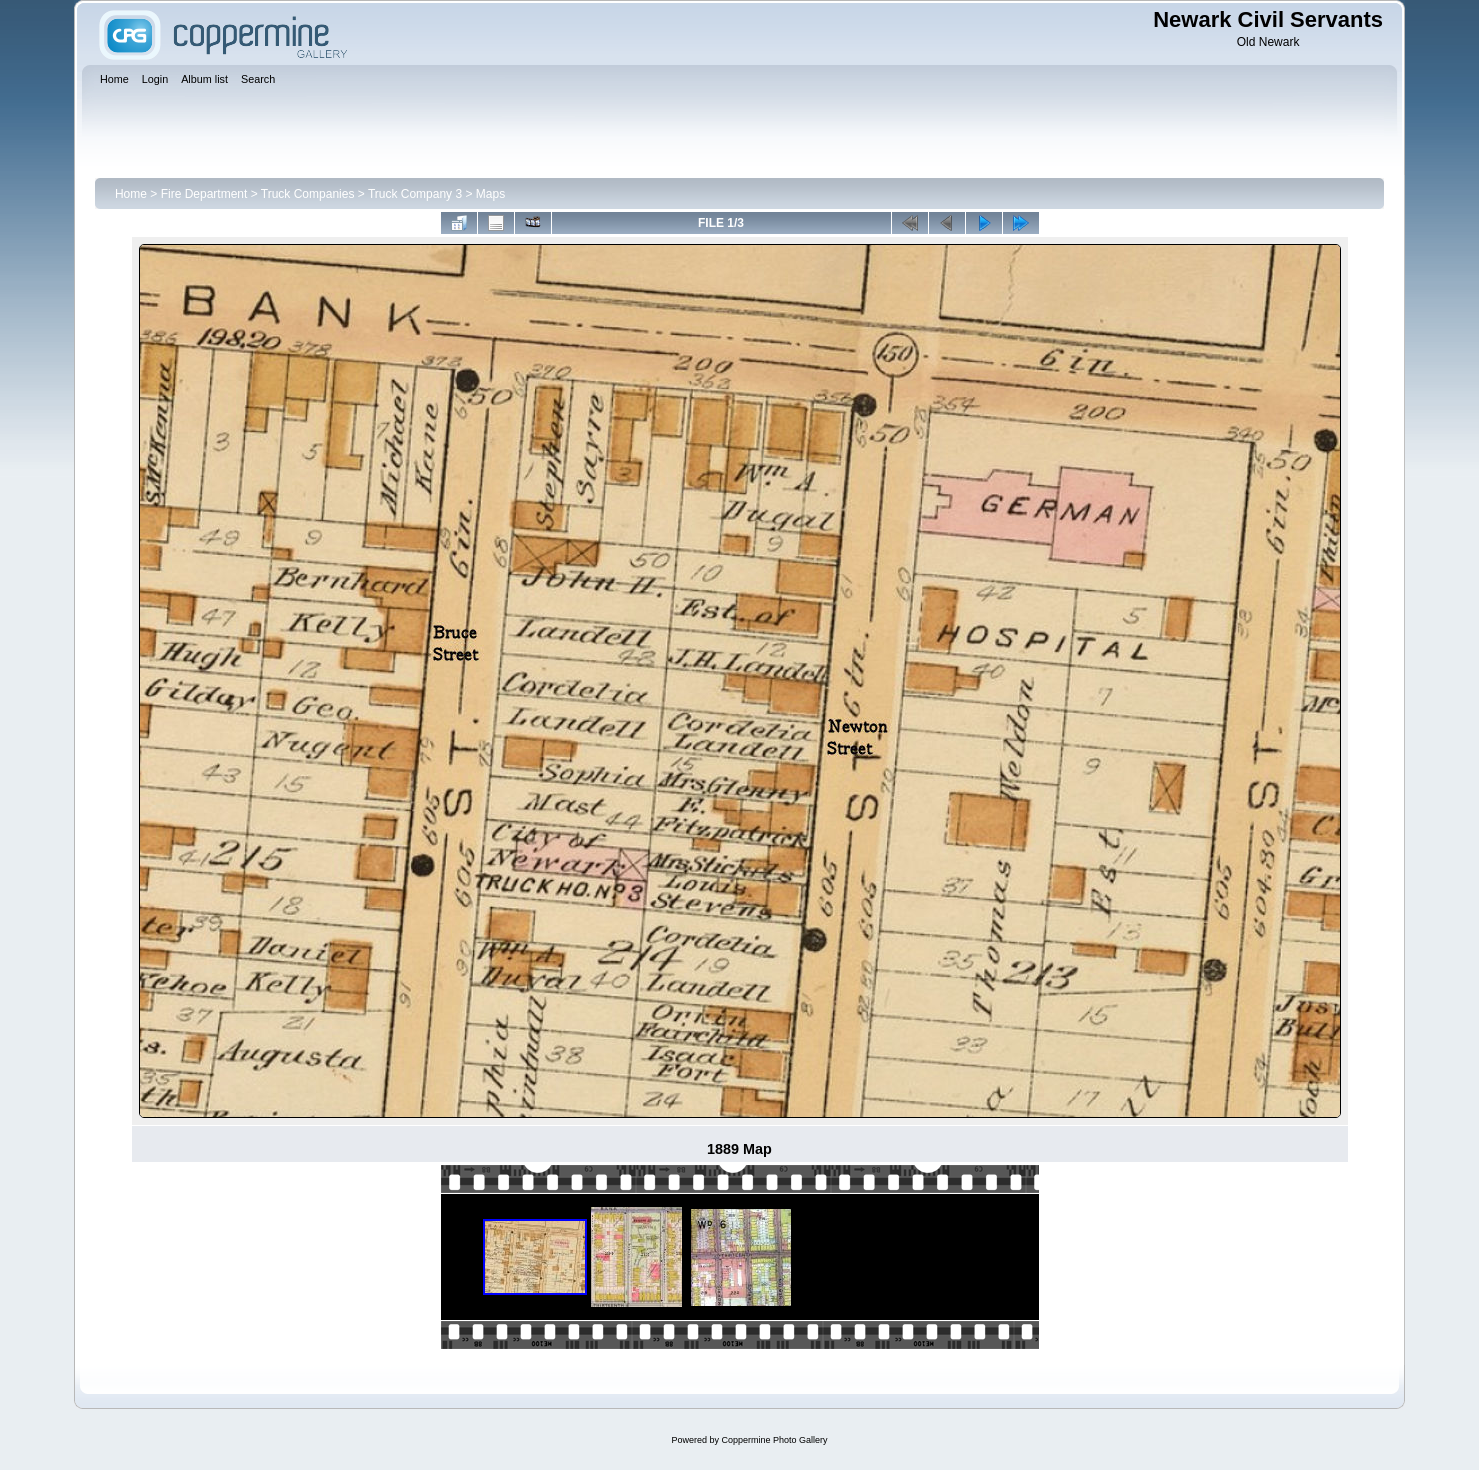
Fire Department (204, 194)
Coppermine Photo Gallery (774, 1440)
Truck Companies (308, 194)
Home (131, 194)
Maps (490, 194)
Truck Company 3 (415, 194)
